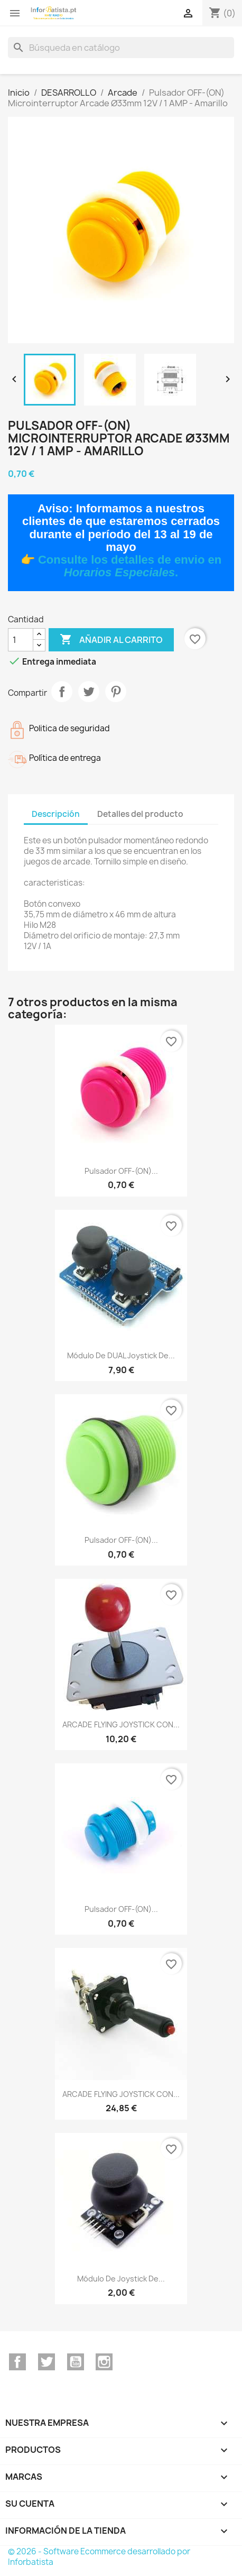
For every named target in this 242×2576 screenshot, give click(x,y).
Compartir (61, 691)
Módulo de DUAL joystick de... (121, 1355)
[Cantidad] (20, 639)
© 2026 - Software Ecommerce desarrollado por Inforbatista (99, 2557)
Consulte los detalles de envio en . (129, 566)
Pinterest (115, 691)
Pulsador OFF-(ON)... (121, 1171)
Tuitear (88, 691)
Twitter (46, 2361)
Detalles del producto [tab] (140, 814)
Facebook (17, 2361)
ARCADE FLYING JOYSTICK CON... (121, 1724)
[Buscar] (121, 47)
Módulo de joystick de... (121, 2279)
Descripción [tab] (56, 814)
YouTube (75, 2361)
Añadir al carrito (111, 640)
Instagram (104, 2361)
